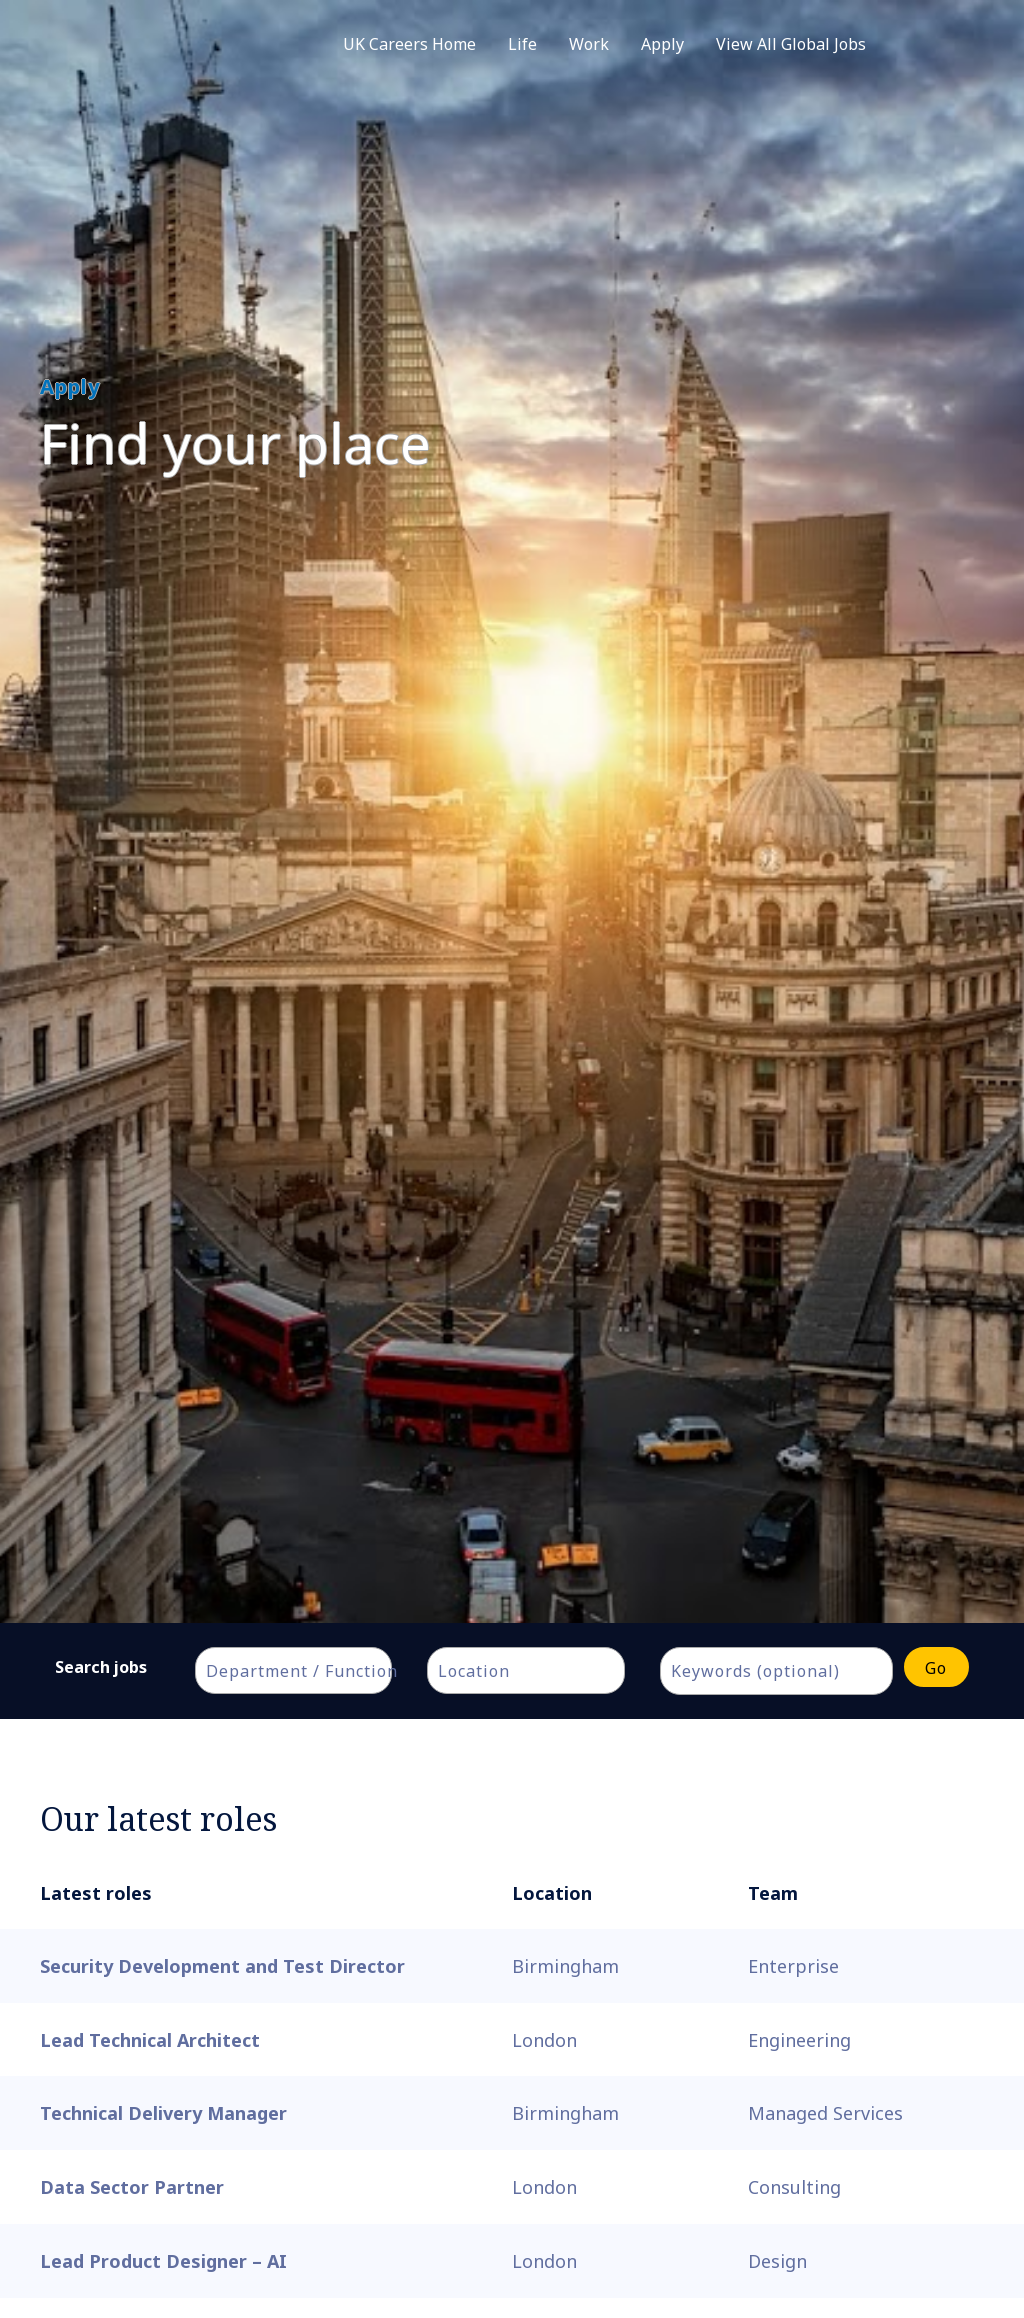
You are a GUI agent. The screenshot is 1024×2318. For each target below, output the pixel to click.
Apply (662, 44)
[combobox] (294, 1670)
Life (522, 44)
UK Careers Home (409, 44)
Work (589, 44)
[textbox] (304, 1671)
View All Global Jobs (791, 44)
